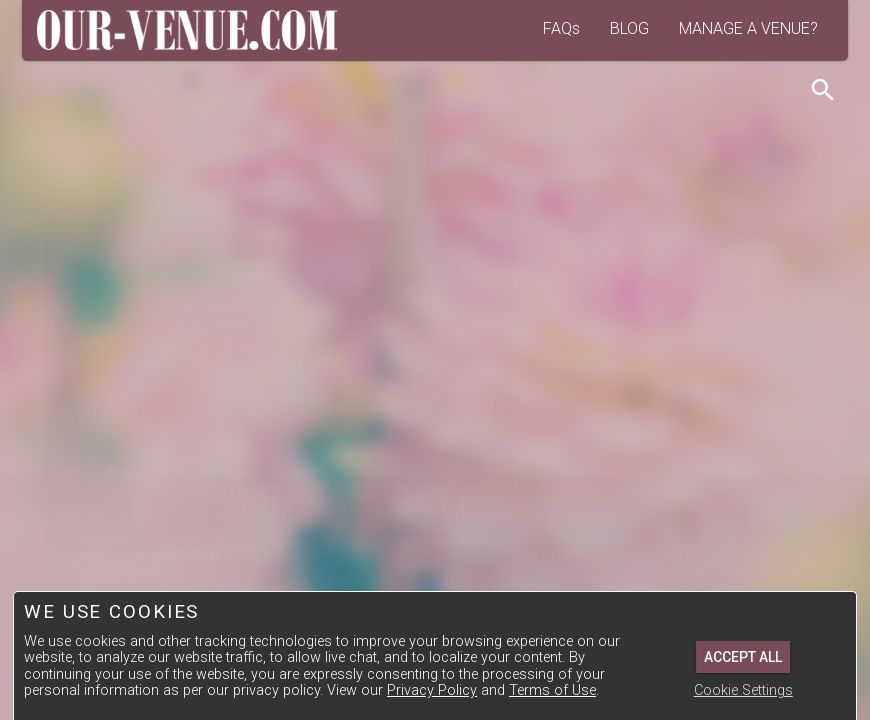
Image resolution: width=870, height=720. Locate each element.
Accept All (743, 657)
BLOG (629, 28)
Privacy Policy (432, 690)
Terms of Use (552, 690)
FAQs (561, 28)
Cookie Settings (743, 690)
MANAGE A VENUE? (748, 28)
